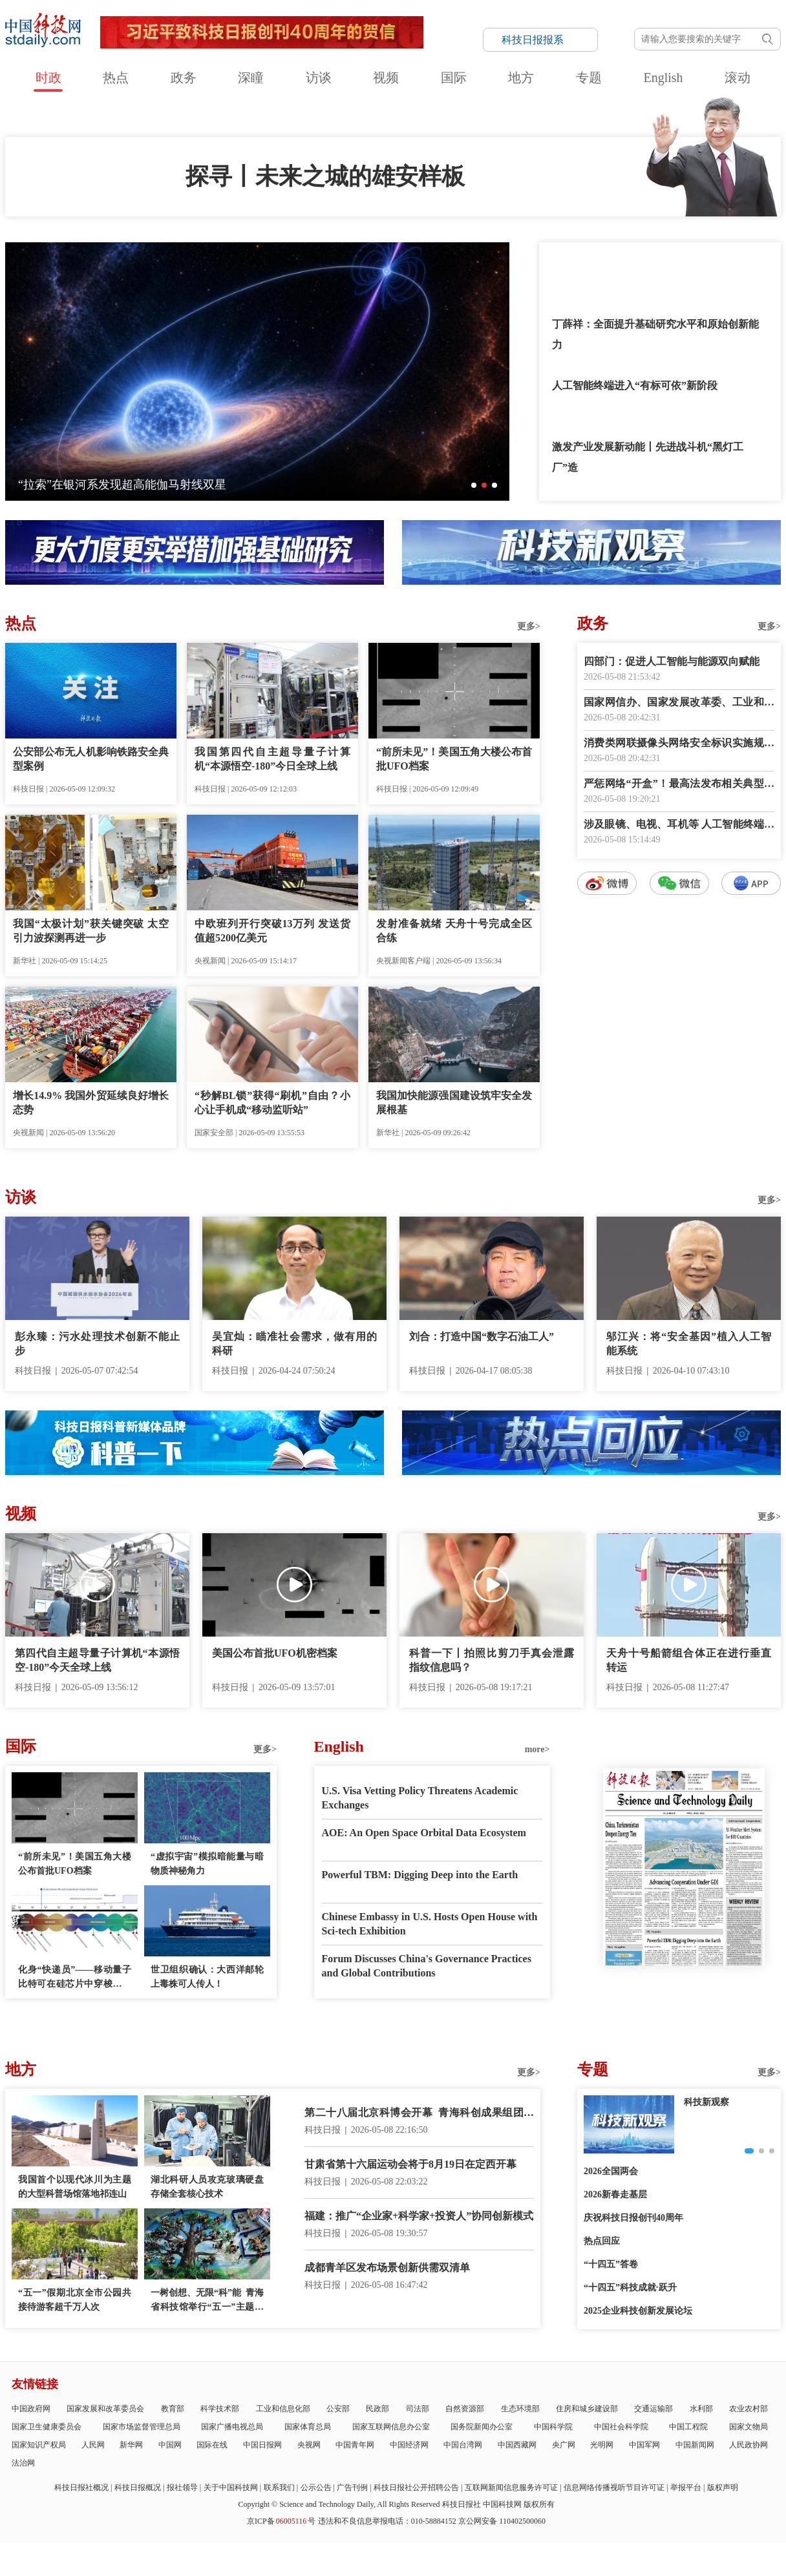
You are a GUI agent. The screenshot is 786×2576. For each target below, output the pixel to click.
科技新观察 (706, 2102)
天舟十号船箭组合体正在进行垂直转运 (688, 1660)
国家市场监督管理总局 (141, 2426)
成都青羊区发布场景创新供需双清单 (387, 2267)
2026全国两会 (611, 2171)
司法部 (417, 2408)
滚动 (737, 77)
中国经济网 (409, 2444)
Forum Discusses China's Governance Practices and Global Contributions (426, 1965)
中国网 (170, 2444)
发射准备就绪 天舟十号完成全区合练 (454, 930)
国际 (454, 77)
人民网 (93, 2444)
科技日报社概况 (81, 2487)
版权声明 (722, 2487)
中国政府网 (31, 2408)
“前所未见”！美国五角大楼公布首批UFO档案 (454, 758)
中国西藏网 (517, 2444)
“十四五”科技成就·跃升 (630, 2287)
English (663, 77)
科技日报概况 (137, 2487)
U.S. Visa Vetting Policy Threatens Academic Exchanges (420, 1797)
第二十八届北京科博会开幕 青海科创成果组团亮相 (419, 2113)
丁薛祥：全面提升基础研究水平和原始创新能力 (655, 334)
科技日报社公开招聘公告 (416, 2487)
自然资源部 (464, 2408)
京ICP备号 (281, 2521)
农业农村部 (748, 2408)
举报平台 (685, 2487)
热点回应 (602, 2241)
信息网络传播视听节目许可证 (614, 2487)
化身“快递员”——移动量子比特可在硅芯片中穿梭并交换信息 (74, 1978)
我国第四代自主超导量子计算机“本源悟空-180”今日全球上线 (272, 758)
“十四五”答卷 (611, 2264)
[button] (473, 485)
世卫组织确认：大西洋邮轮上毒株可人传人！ (207, 1977)
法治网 (23, 2462)
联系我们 (279, 2487)
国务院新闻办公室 (482, 2426)
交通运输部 (653, 2408)
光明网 (601, 2444)
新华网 (131, 2444)
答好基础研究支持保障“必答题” (624, 262)
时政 (48, 77)
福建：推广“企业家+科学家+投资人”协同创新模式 (418, 2215)
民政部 (377, 2408)
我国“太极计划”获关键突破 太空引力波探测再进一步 (91, 930)
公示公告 (316, 2487)
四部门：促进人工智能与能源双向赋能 (671, 661)
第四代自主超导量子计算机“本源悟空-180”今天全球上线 (97, 1660)
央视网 (309, 2444)
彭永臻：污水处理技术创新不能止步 (97, 1343)
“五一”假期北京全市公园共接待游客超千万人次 (74, 2300)
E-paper (684, 1981)
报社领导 (182, 2487)
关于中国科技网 (231, 2487)
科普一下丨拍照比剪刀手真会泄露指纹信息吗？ (491, 1660)
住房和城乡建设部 (587, 2408)
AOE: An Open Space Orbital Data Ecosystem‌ (424, 1832)
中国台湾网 (462, 2444)
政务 (184, 77)
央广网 (563, 2444)
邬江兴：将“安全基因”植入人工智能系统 (688, 1343)
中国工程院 (688, 2426)
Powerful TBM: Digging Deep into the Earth (420, 1874)
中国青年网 (354, 2444)
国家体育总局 (307, 2426)
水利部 (701, 2408)
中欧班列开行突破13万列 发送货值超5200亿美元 (272, 930)
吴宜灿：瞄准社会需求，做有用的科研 (294, 1343)
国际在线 (212, 2444)
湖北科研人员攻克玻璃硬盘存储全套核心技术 (207, 2187)
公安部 (338, 2408)
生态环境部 (520, 2408)
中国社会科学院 (621, 2426)
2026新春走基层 (615, 2194)
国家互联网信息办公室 (391, 2426)
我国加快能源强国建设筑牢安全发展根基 (454, 1102)
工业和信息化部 (283, 2408)
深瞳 (251, 77)
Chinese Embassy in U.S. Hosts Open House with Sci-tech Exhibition (430, 1923)
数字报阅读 (679, 1129)
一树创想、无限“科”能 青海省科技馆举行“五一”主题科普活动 (207, 2301)
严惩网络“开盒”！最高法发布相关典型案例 (679, 784)
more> (537, 1749)
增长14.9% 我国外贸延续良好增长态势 (91, 1102)
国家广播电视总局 (232, 2426)
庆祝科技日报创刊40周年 (633, 2218)
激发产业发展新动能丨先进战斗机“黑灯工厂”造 (647, 457)
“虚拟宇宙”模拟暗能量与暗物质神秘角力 (207, 1864)
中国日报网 (262, 2444)
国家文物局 (748, 2426)
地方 (521, 77)
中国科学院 (553, 2426)
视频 (386, 77)
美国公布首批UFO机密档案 (274, 1653)
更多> (528, 626)
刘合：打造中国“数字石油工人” (481, 1336)
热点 (116, 77)
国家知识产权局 (39, 2444)
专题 (589, 77)
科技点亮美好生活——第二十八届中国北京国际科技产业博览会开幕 (192, 484)
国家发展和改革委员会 (105, 2408)
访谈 (319, 77)
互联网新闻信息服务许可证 (511, 2487)
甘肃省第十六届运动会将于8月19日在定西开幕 (410, 2164)
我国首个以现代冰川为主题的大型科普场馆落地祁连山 (74, 2187)
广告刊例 (352, 2487)
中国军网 (644, 2444)
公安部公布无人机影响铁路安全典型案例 (91, 758)
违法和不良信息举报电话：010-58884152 (387, 2521)
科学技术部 (219, 2408)
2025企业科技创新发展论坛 (638, 2311)
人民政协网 (748, 2444)
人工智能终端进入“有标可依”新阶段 (634, 385)
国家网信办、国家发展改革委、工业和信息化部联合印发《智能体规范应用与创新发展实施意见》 (679, 703)
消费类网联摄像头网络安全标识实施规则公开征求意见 (679, 744)
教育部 (172, 2408)
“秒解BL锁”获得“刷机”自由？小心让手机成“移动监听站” (272, 1102)
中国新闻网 (694, 2444)
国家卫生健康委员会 (46, 2426)
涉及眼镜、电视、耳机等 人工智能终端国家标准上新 (679, 825)
